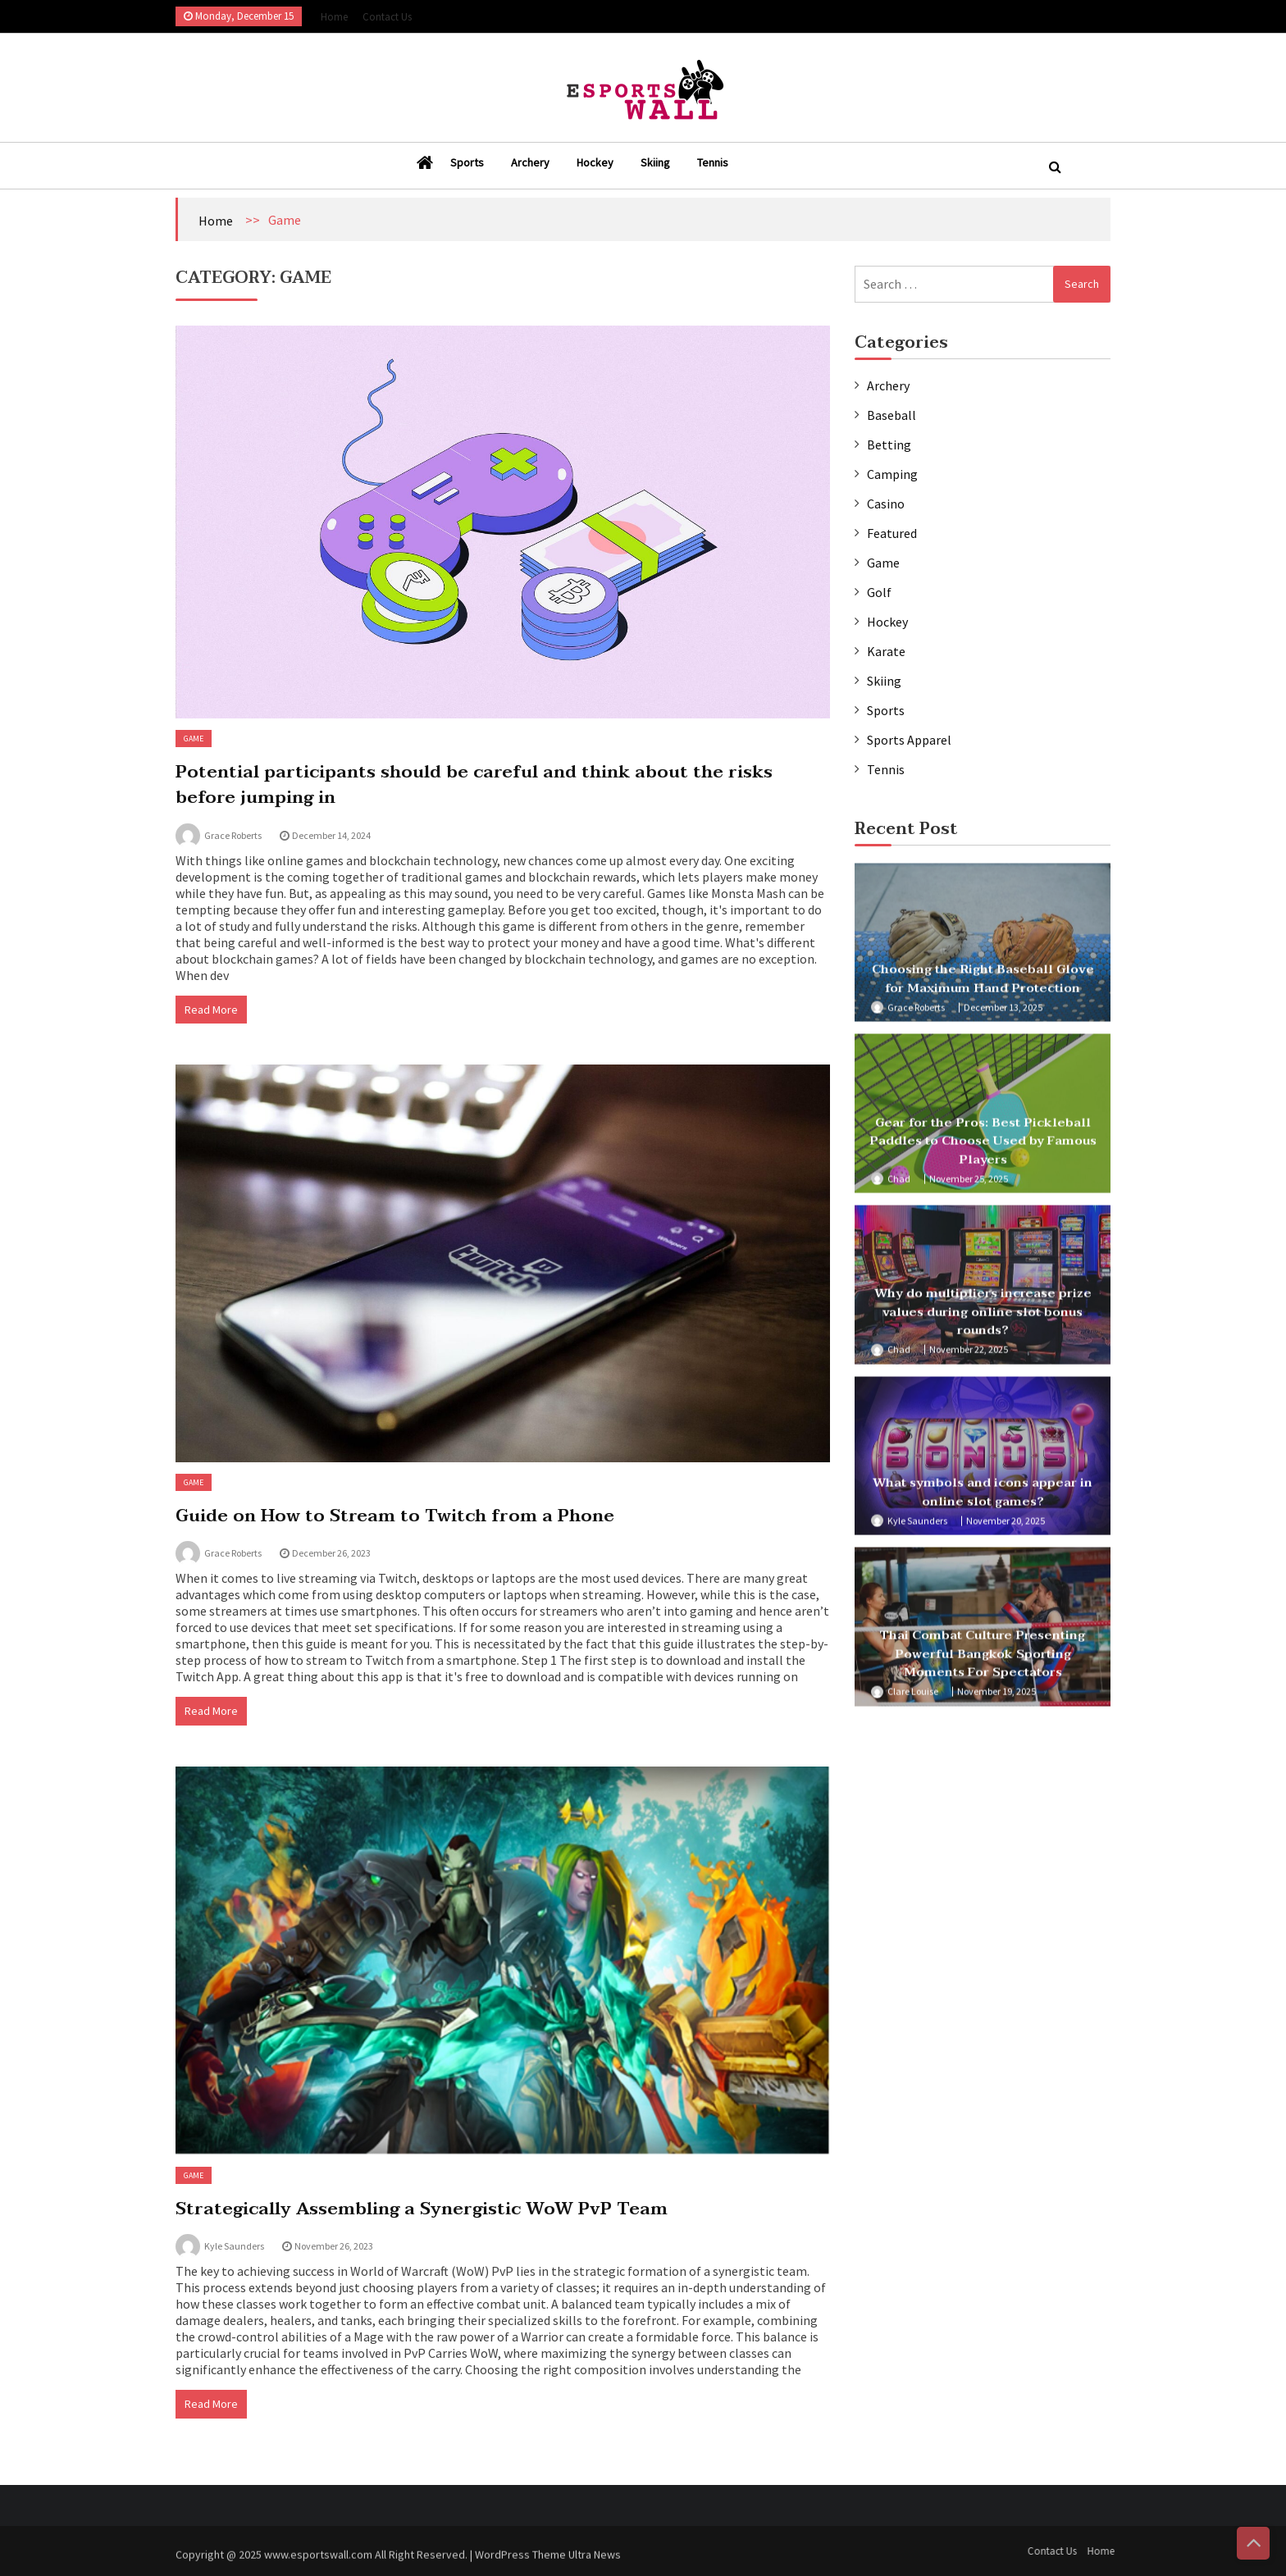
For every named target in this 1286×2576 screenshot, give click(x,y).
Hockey (595, 162)
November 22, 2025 (968, 1356)
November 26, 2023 (333, 2246)
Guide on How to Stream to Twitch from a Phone (395, 1515)
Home (334, 17)
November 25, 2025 (968, 1185)
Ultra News (594, 2561)
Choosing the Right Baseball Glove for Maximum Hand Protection (983, 985)
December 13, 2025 (1003, 1013)
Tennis (712, 162)
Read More (211, 1009)
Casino (886, 503)
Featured (892, 533)
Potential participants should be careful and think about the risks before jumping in (474, 785)
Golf (879, 592)
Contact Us (387, 17)
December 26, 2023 (331, 1553)
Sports (467, 162)
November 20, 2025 (1005, 1527)
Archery (530, 162)
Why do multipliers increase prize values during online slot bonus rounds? (983, 1318)
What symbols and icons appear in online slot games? (982, 1499)
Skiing (655, 162)
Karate (886, 651)
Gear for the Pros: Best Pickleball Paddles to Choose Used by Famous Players (983, 1147)
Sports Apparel (909, 740)
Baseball (891, 415)
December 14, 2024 (331, 835)
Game (193, 738)
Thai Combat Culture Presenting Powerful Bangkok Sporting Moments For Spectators (982, 1660)
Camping (892, 474)
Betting (889, 444)
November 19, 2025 (996, 1698)
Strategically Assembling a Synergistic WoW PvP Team (422, 2208)
